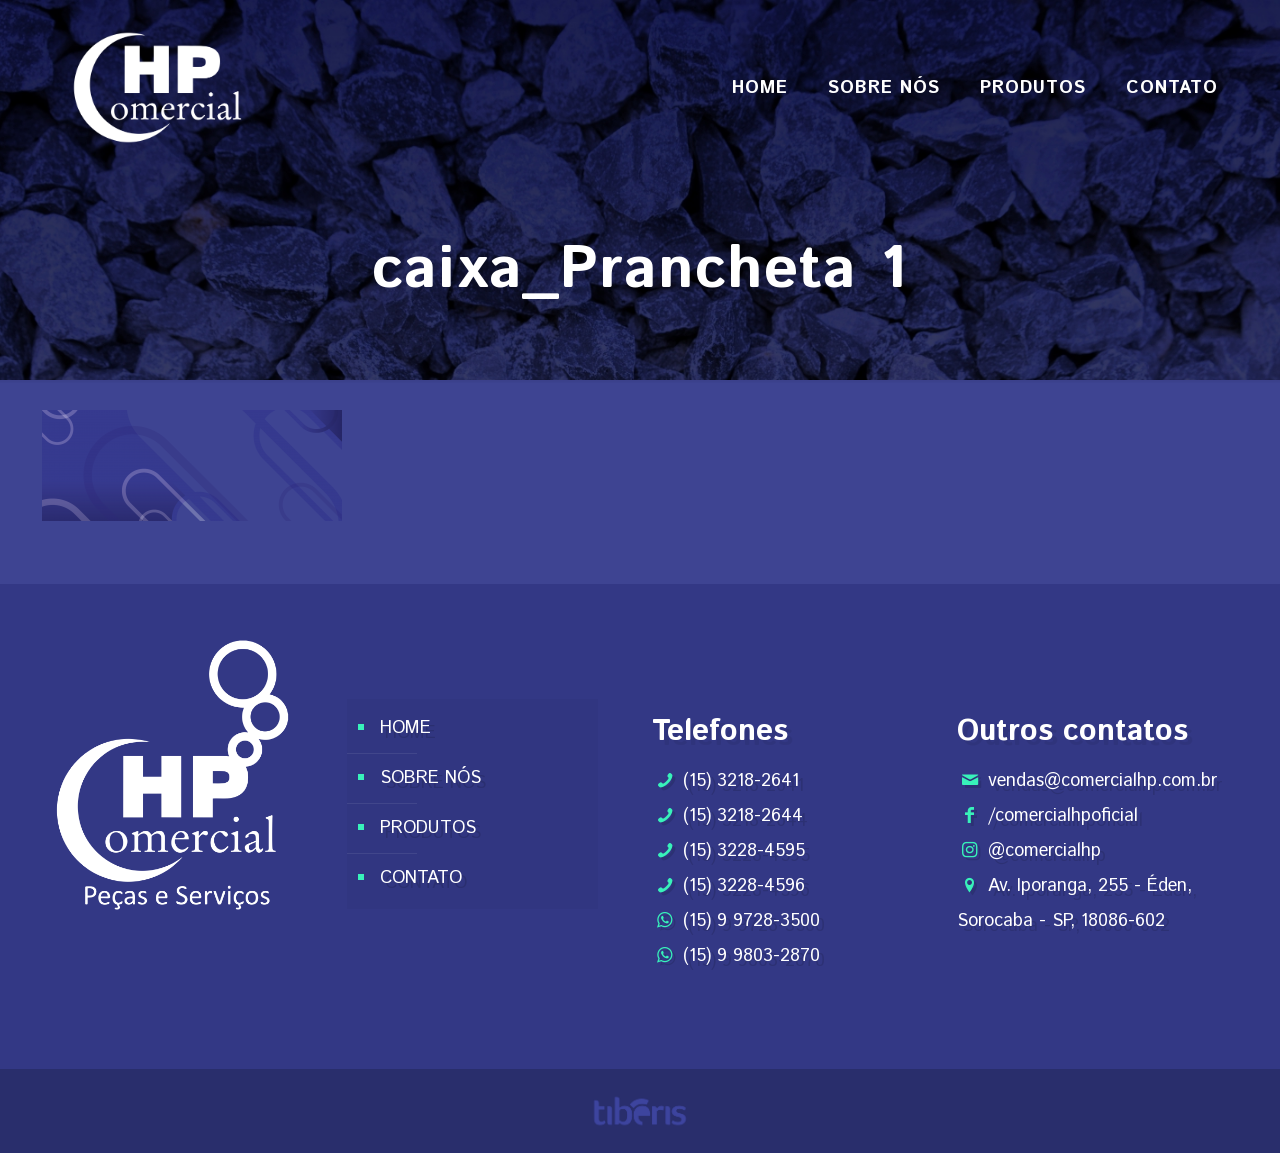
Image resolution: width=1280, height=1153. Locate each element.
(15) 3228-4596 (744, 886)
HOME (405, 728)
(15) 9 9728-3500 (751, 921)
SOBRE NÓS (430, 778)
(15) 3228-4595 (744, 851)
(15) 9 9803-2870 (751, 956)
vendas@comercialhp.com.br (1102, 781)
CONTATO (421, 878)
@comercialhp (1044, 851)
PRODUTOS (428, 828)
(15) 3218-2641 (741, 781)
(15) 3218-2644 (743, 816)
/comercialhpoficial (1063, 816)
